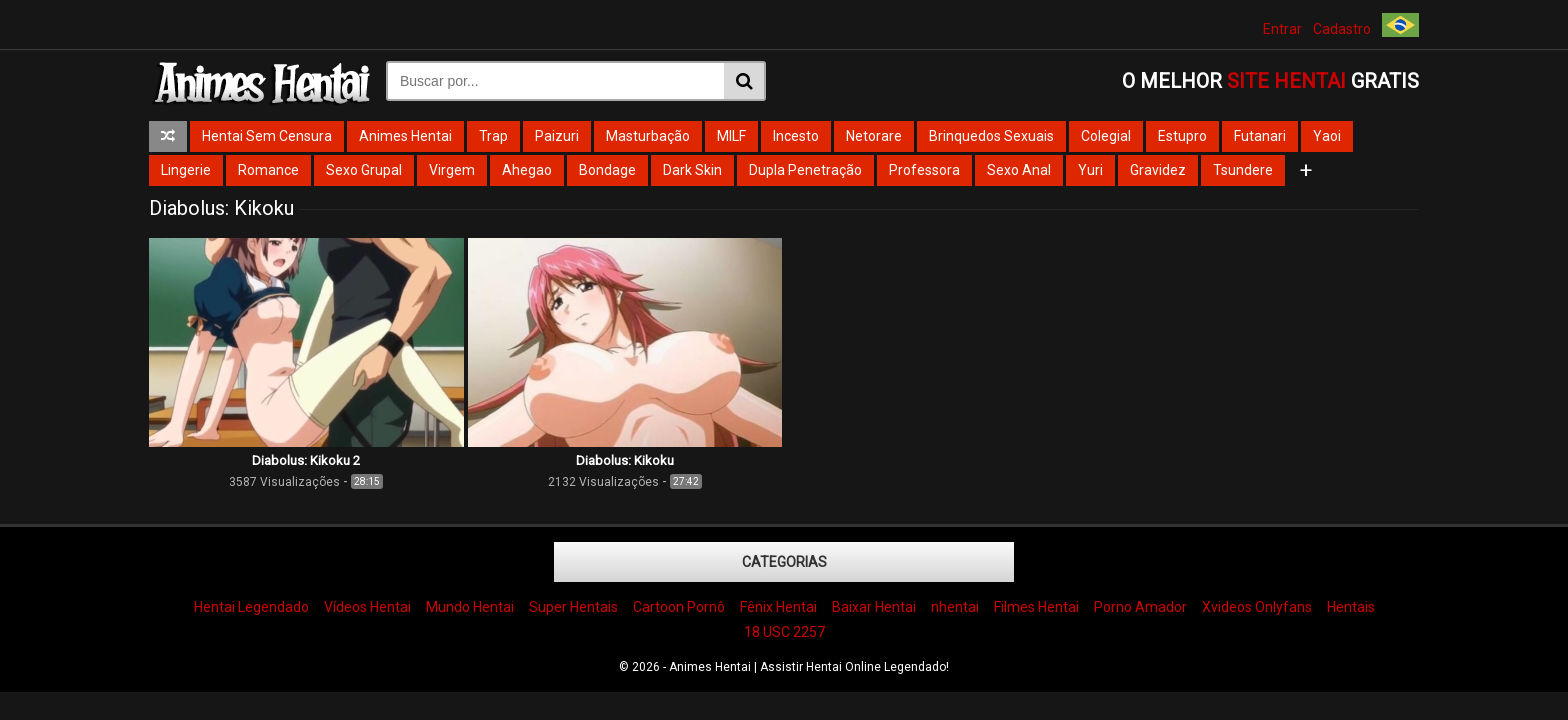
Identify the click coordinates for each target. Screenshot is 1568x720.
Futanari (1260, 136)
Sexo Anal (1019, 170)
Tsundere (1243, 170)
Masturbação (648, 136)
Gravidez (1158, 170)
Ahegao (527, 170)
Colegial (1106, 136)
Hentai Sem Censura (267, 136)
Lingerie (186, 170)
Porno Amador (1140, 607)
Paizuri (557, 136)
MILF (731, 136)
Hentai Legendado (251, 607)
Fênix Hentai (778, 607)
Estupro (1182, 136)
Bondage (607, 170)
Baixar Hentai (874, 607)
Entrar (1282, 29)
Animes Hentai (405, 136)
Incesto (796, 136)
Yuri (1090, 170)
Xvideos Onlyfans (1257, 607)
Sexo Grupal (364, 170)
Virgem (452, 170)
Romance (268, 170)
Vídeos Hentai (367, 607)
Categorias (784, 562)
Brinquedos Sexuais (991, 136)
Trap (493, 136)
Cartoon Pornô (679, 607)
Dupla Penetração (805, 170)
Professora (924, 170)
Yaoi (1327, 136)
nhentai (955, 607)
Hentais (1351, 607)
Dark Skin (692, 170)
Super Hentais (573, 607)
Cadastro (1342, 29)
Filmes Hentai (1036, 607)
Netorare (874, 136)
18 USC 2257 (784, 632)
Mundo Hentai (470, 607)
